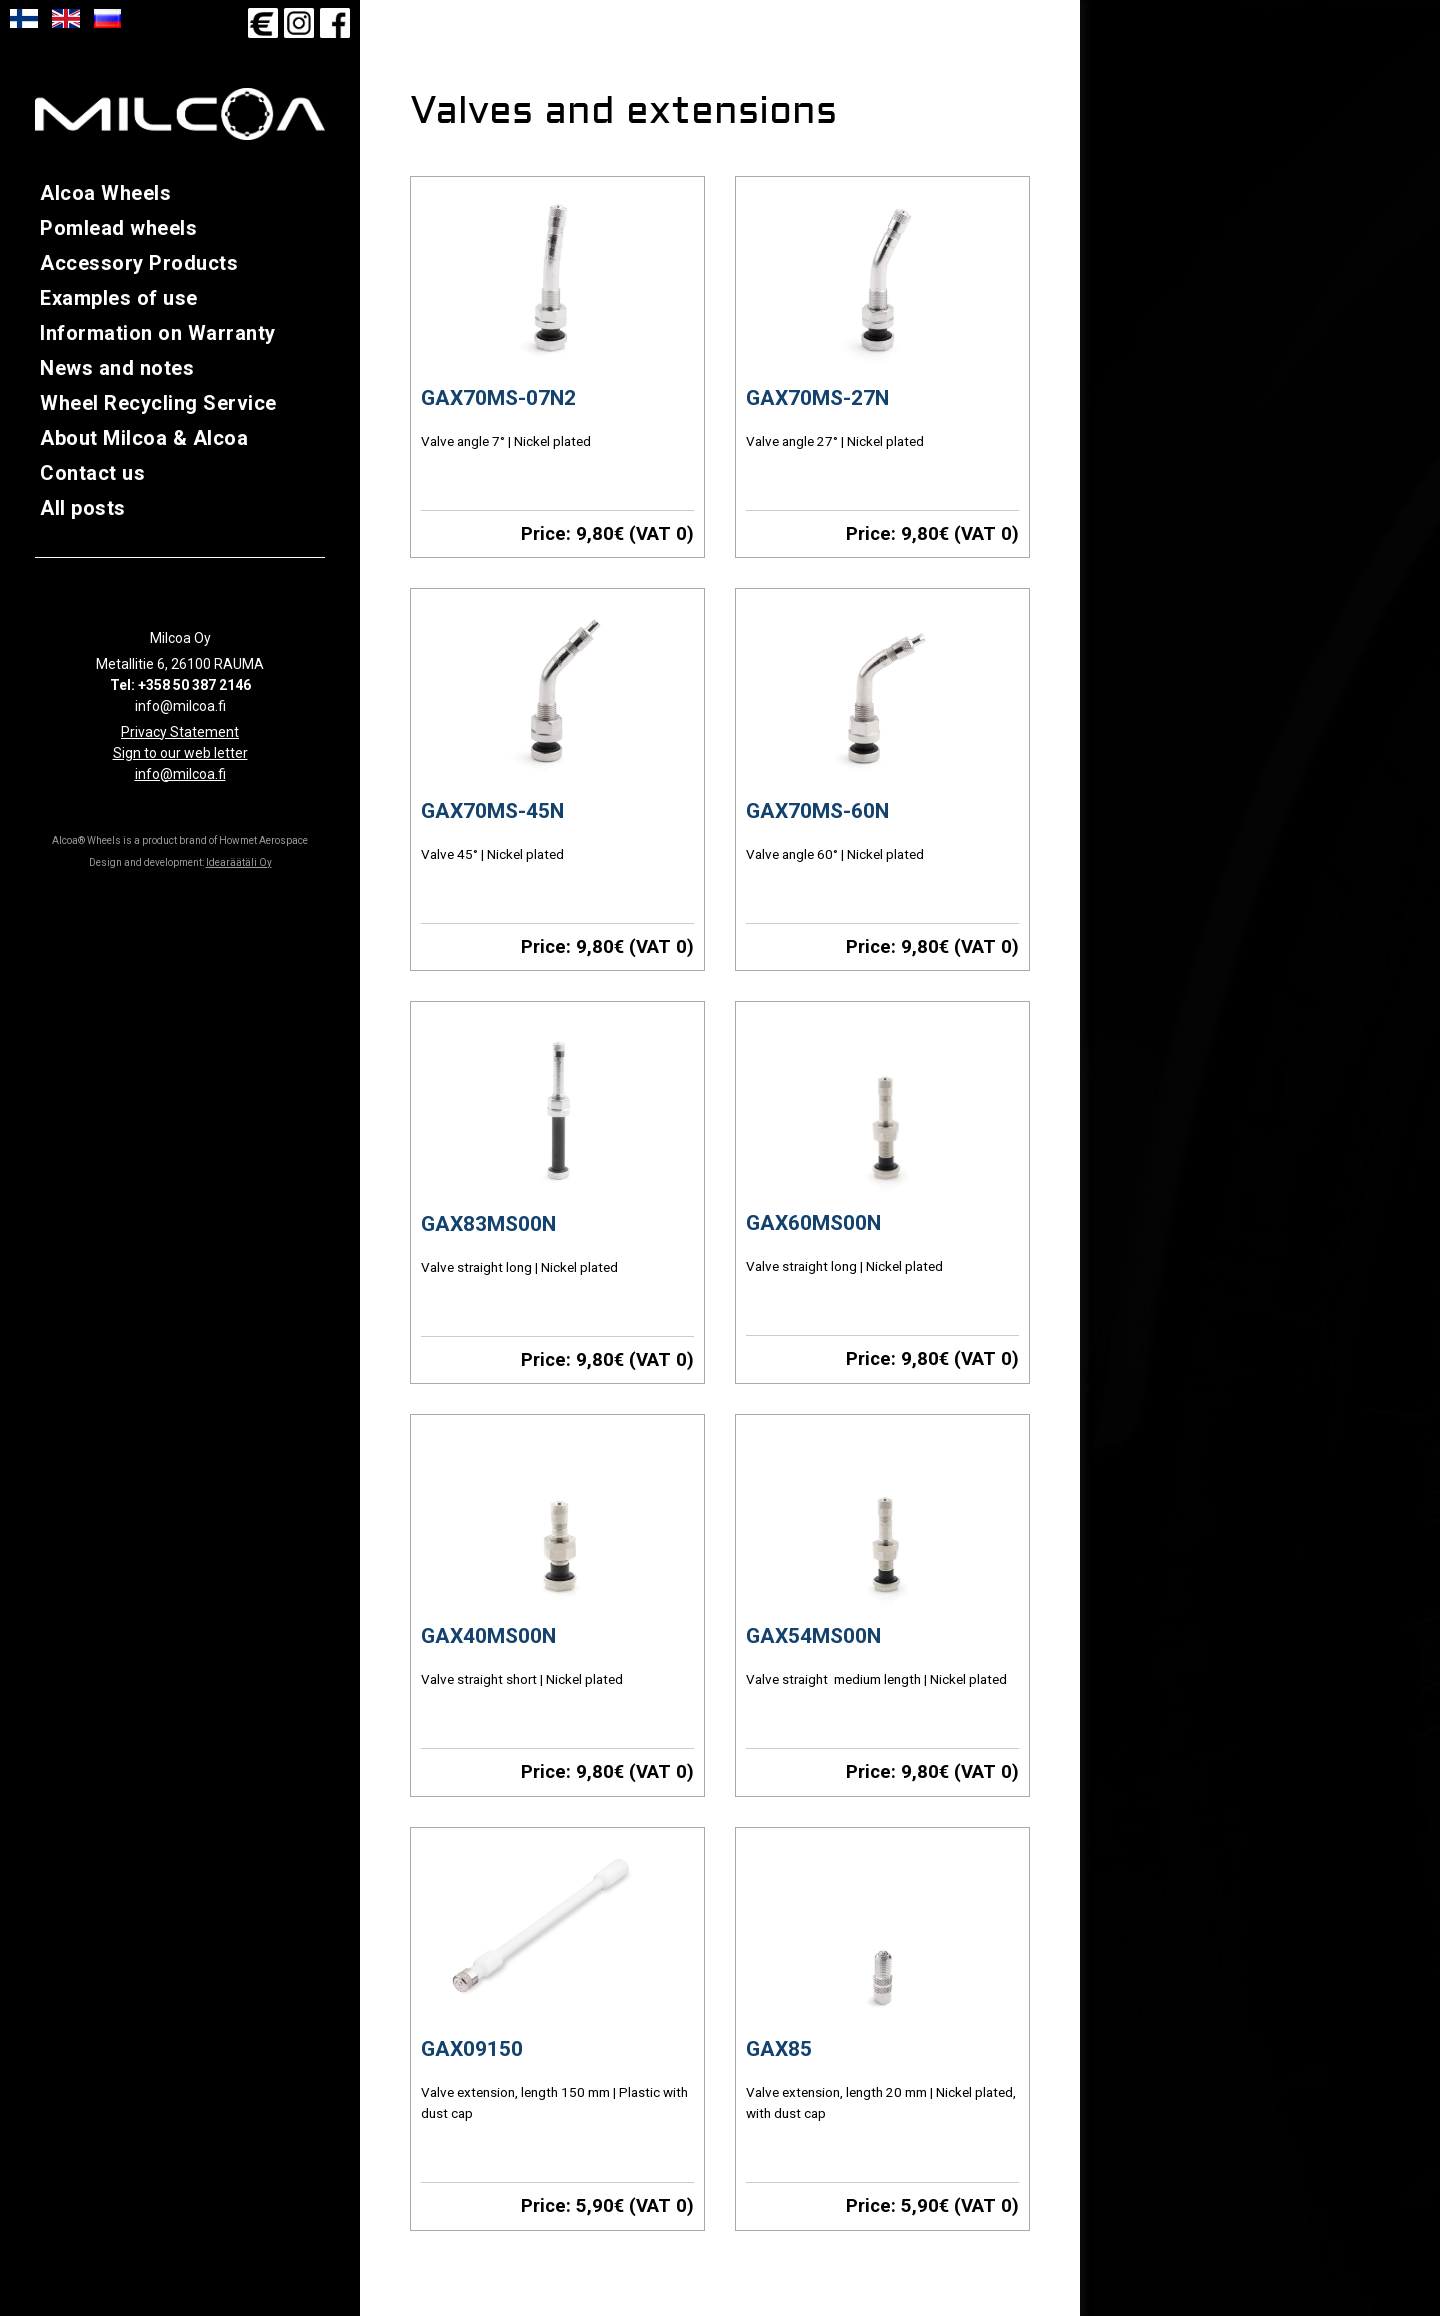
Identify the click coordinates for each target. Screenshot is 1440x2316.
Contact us (92, 473)
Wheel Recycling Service (158, 403)
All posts (83, 508)
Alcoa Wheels (105, 193)
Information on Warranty (158, 333)
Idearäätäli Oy (239, 862)
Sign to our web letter (180, 753)
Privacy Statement (180, 732)
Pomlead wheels (118, 228)
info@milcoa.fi (180, 774)
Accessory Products (139, 263)
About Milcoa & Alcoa (144, 438)
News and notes (117, 368)
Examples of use (119, 298)
